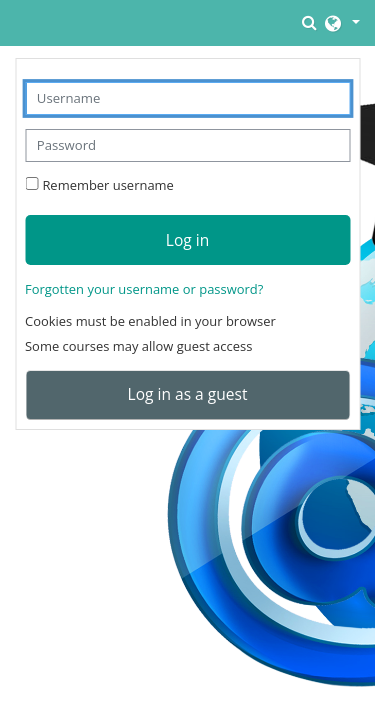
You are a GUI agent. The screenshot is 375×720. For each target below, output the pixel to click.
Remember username (107, 185)
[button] (311, 22)
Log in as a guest (188, 394)
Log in (187, 240)
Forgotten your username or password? (144, 289)
